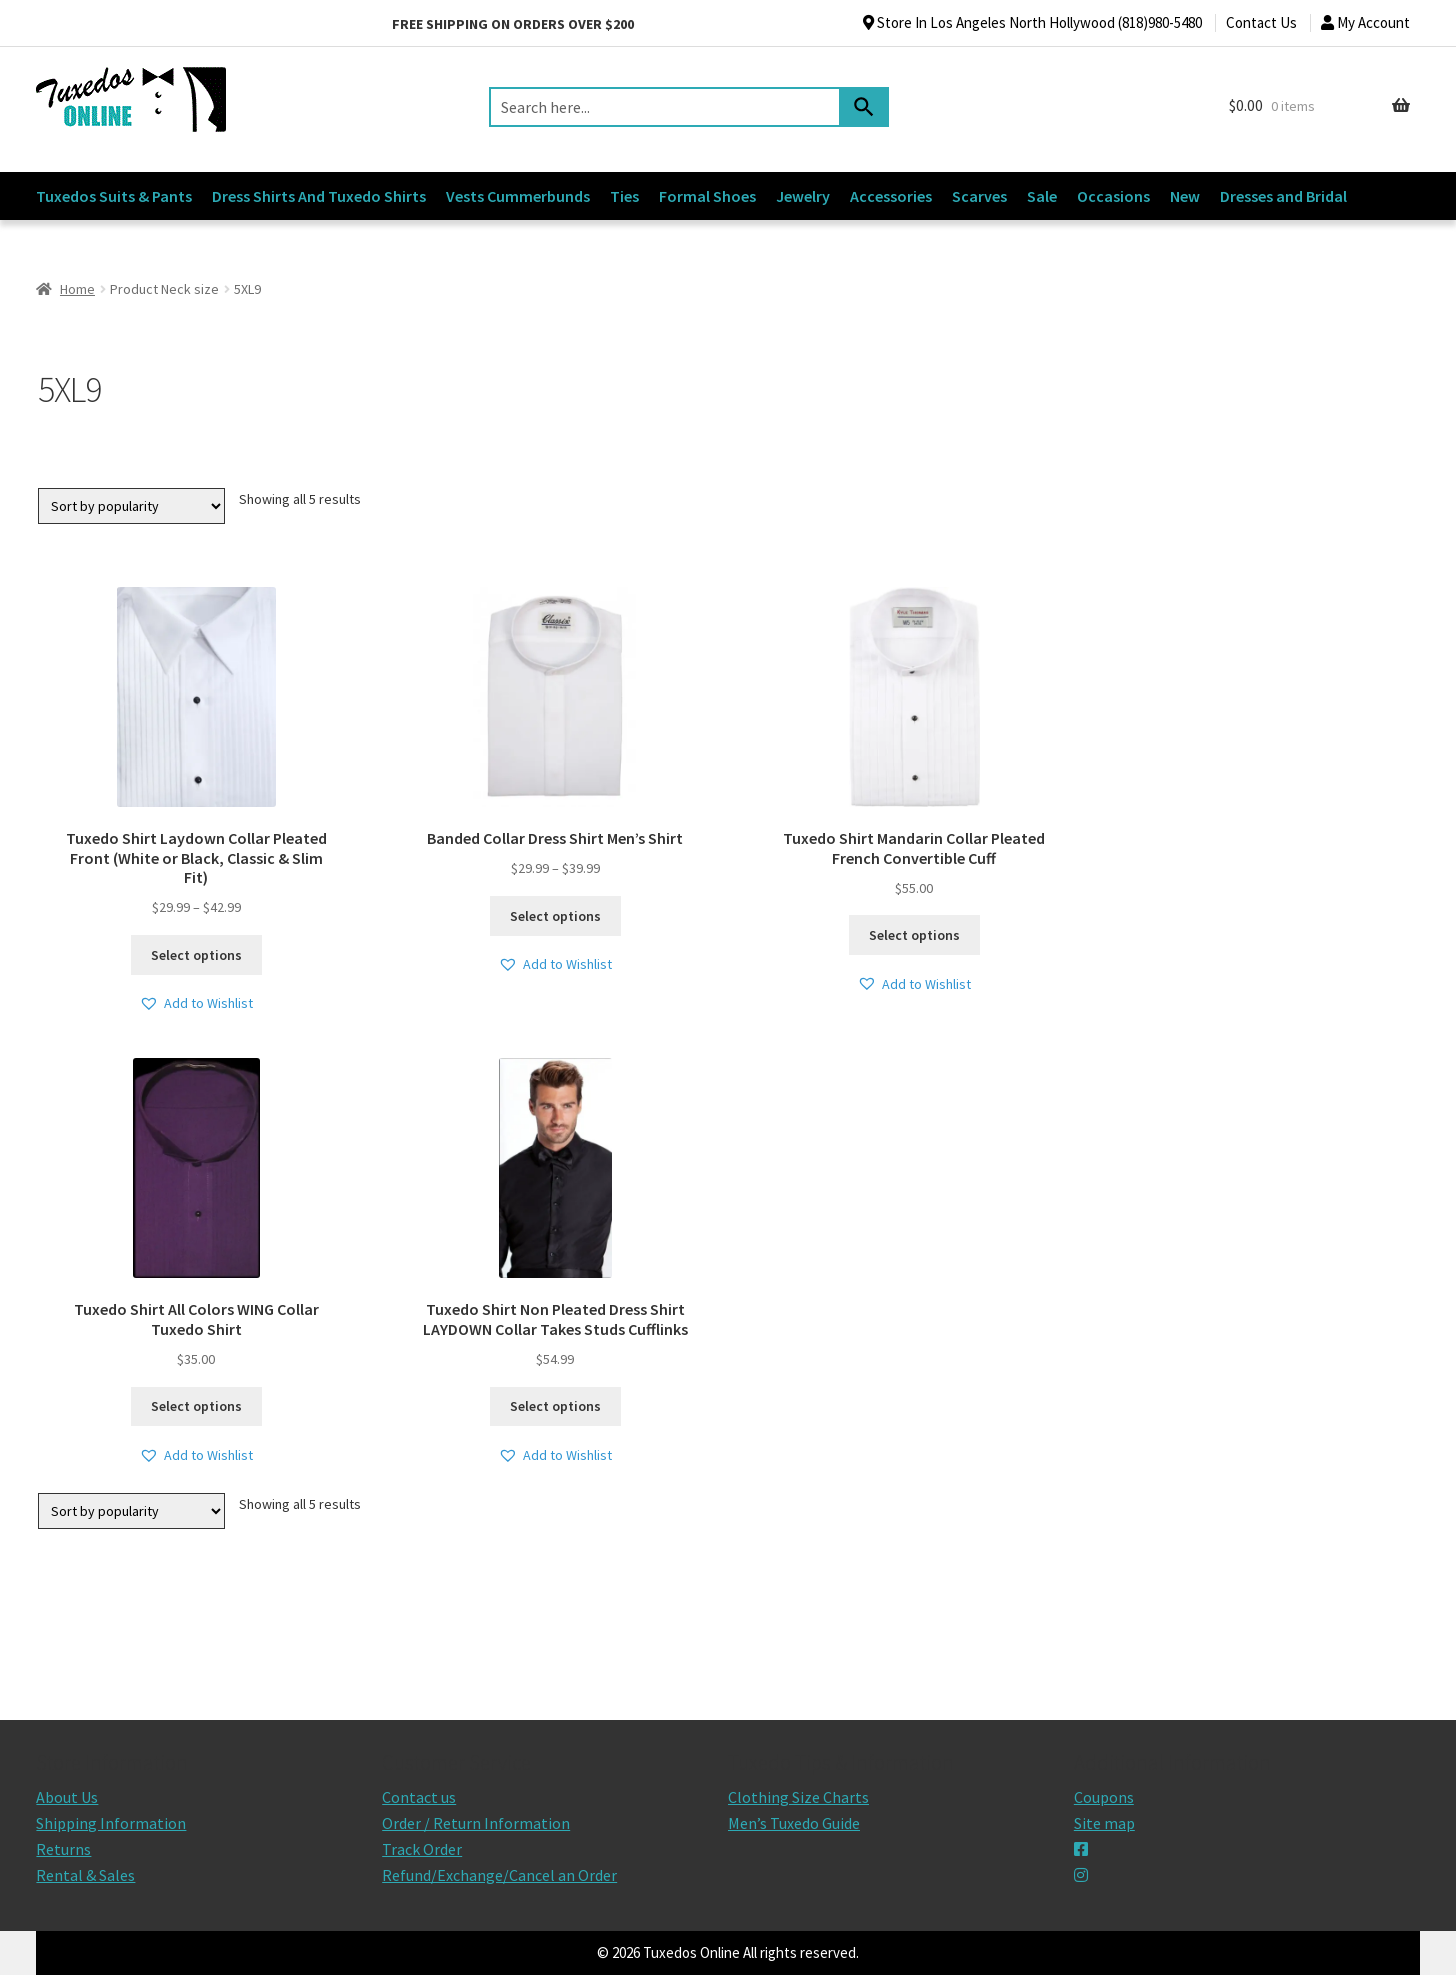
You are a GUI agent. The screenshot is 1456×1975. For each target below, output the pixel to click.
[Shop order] (132, 506)
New (1185, 196)
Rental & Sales (85, 1875)
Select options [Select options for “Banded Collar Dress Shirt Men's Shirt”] (555, 916)
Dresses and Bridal (1283, 196)
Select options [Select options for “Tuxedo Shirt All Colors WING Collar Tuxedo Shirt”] (196, 1406)
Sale (1042, 196)
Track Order (422, 1849)
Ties (624, 196)
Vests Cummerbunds (518, 196)
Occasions (1113, 196)
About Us (67, 1797)
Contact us (419, 1797)
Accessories (891, 196)
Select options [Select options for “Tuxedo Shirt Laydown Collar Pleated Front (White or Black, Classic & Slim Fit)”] (196, 955)
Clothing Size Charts (798, 1797)
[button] (196, 1003)
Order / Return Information (476, 1823)
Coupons (1104, 1797)
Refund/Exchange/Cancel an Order (499, 1875)
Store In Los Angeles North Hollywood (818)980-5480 (1032, 22)
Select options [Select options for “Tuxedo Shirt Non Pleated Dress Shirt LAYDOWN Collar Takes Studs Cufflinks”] (555, 1406)
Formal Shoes (707, 196)
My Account (1365, 22)
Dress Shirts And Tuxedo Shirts (319, 196)
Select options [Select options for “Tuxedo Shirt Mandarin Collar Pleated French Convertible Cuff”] (914, 935)
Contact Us (1261, 22)
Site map (1104, 1823)
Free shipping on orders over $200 (513, 24)
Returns (63, 1849)
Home (77, 289)
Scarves (979, 196)
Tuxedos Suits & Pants (114, 196)
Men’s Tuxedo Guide (794, 1823)
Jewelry (803, 196)
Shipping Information (111, 1823)
